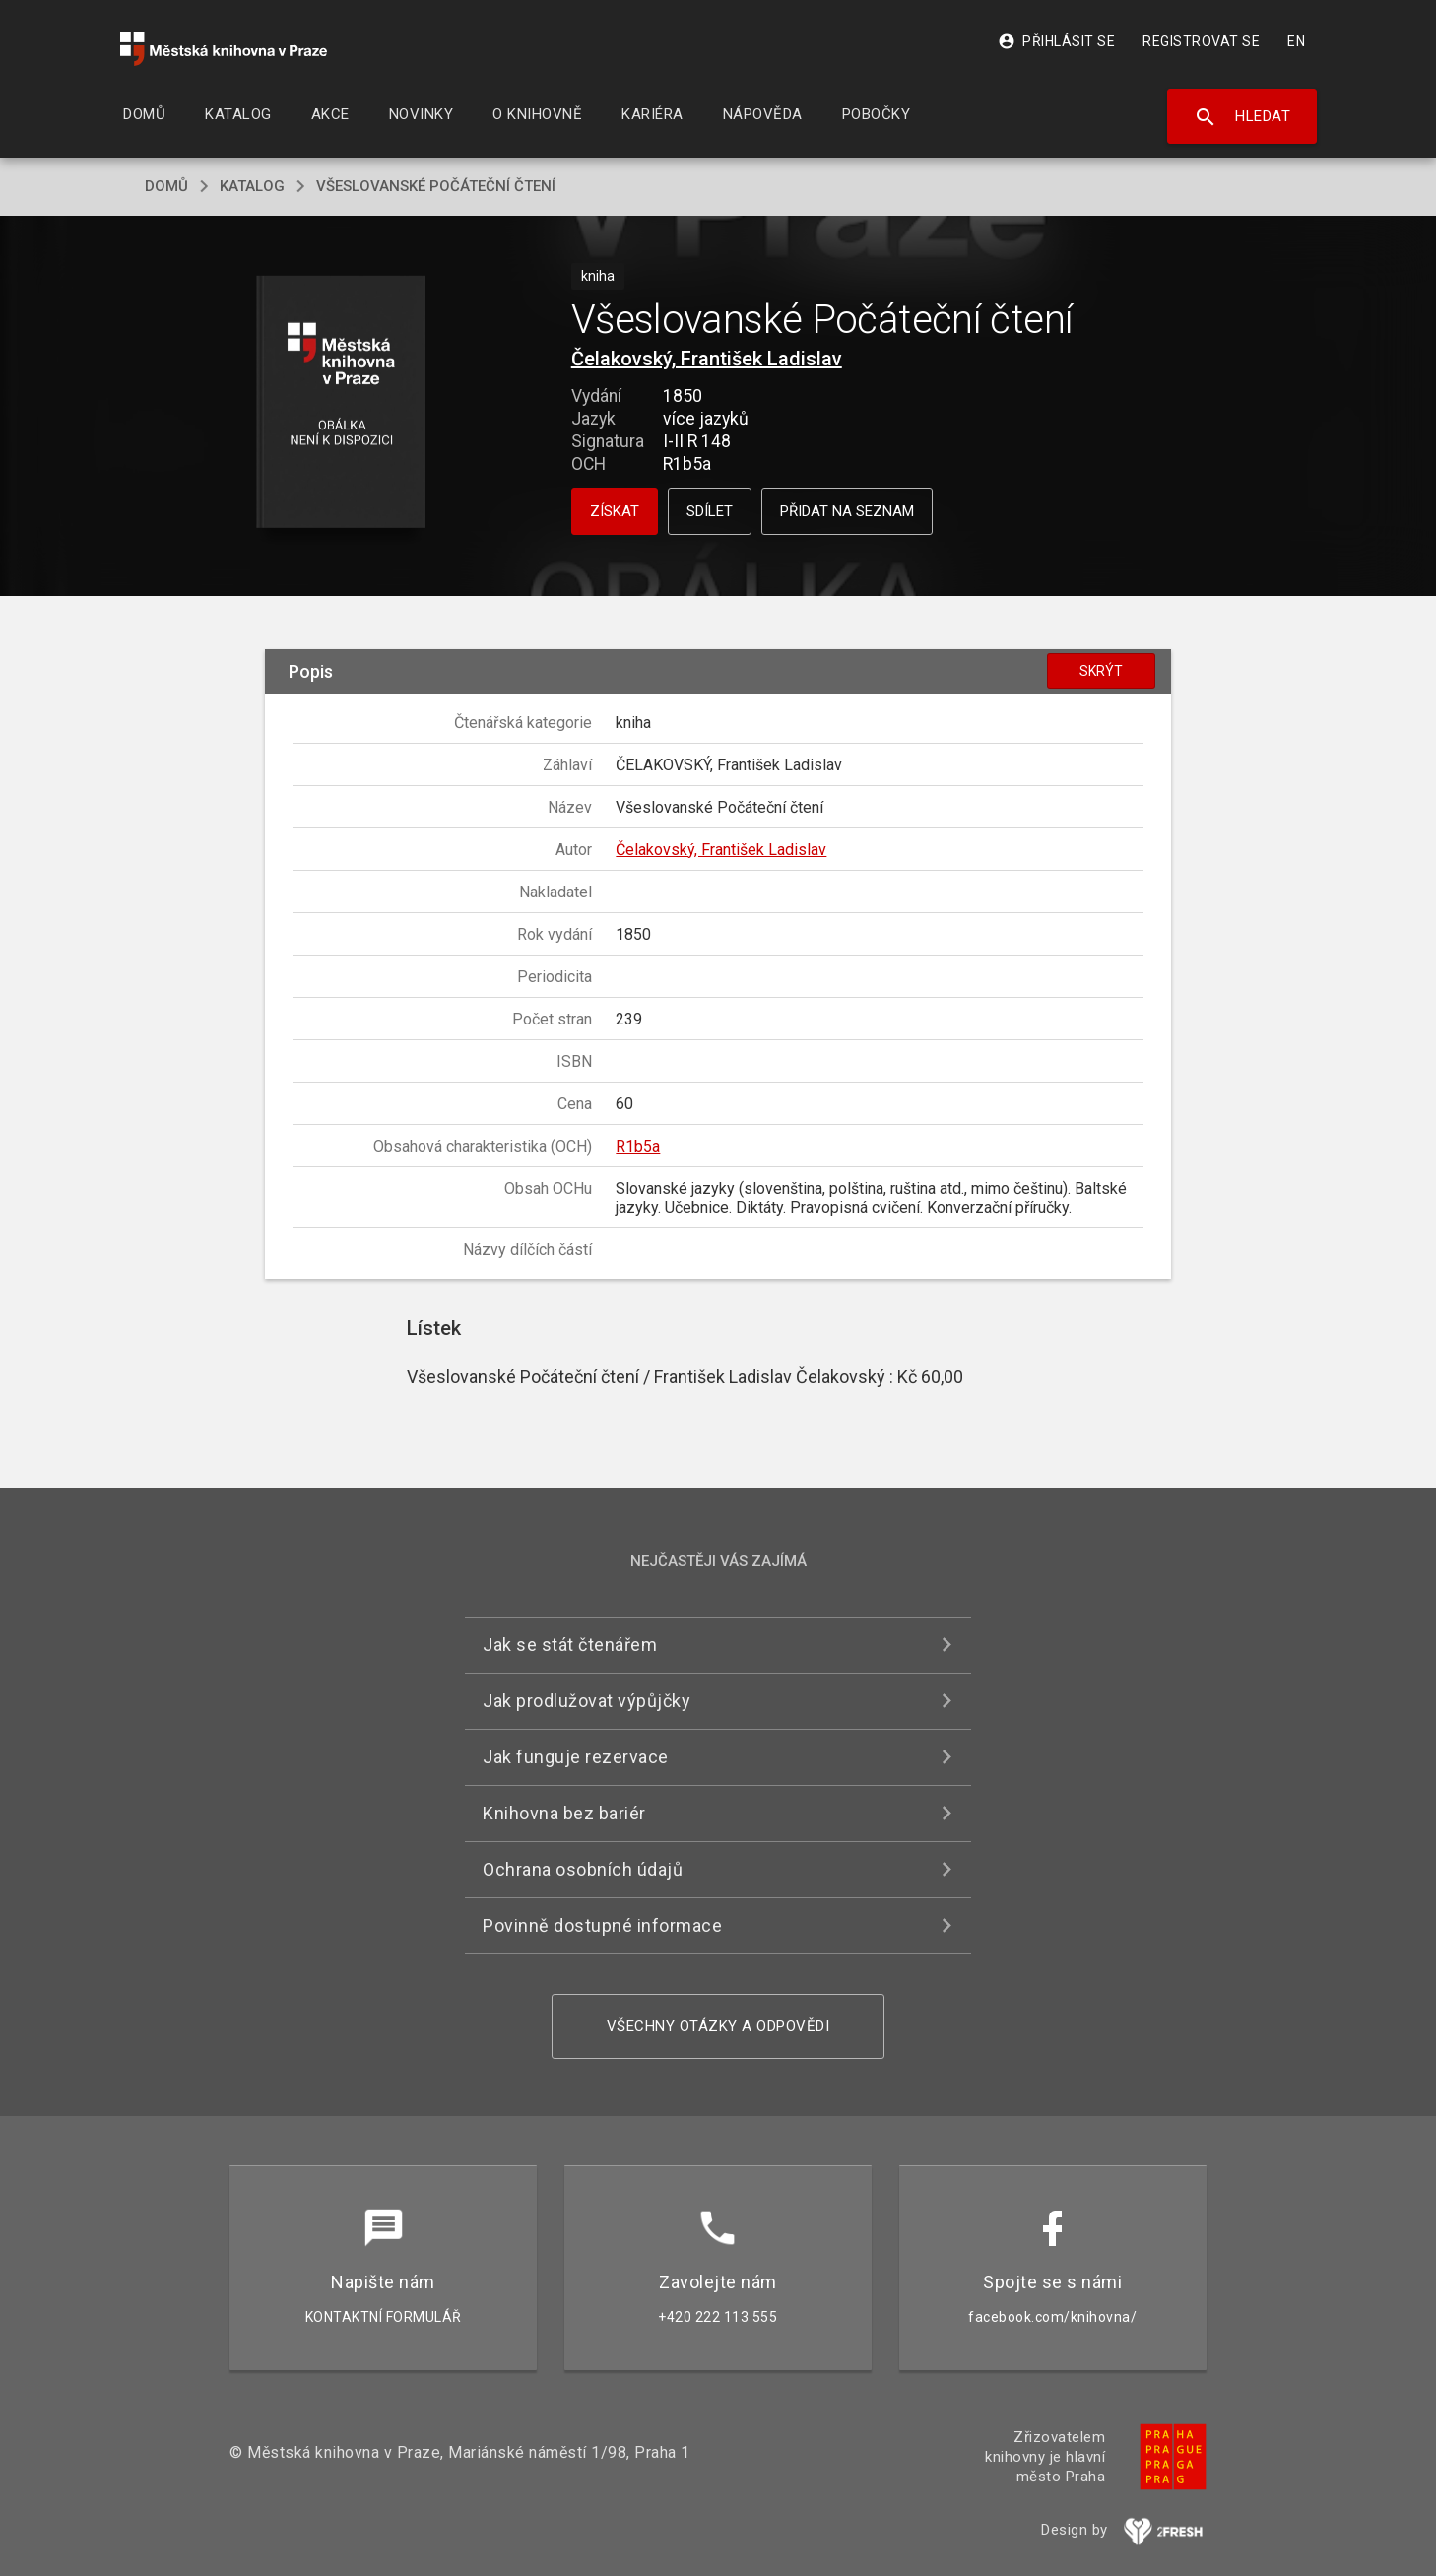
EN (1296, 41)
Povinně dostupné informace (602, 1925)
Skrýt (1101, 671)
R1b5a (638, 1146)
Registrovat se (1201, 41)
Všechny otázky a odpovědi (718, 2026)
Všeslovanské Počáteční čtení (435, 186)
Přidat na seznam (847, 511)
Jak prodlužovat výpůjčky (586, 1700)
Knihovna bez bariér (564, 1813)
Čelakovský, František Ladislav (706, 358)
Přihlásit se (1056, 41)
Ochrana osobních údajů (583, 1869)
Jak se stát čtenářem (570, 1644)
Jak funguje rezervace (576, 1757)
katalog (252, 186)
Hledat (1242, 117)
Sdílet (709, 511)
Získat (614, 511)
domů (166, 186)
